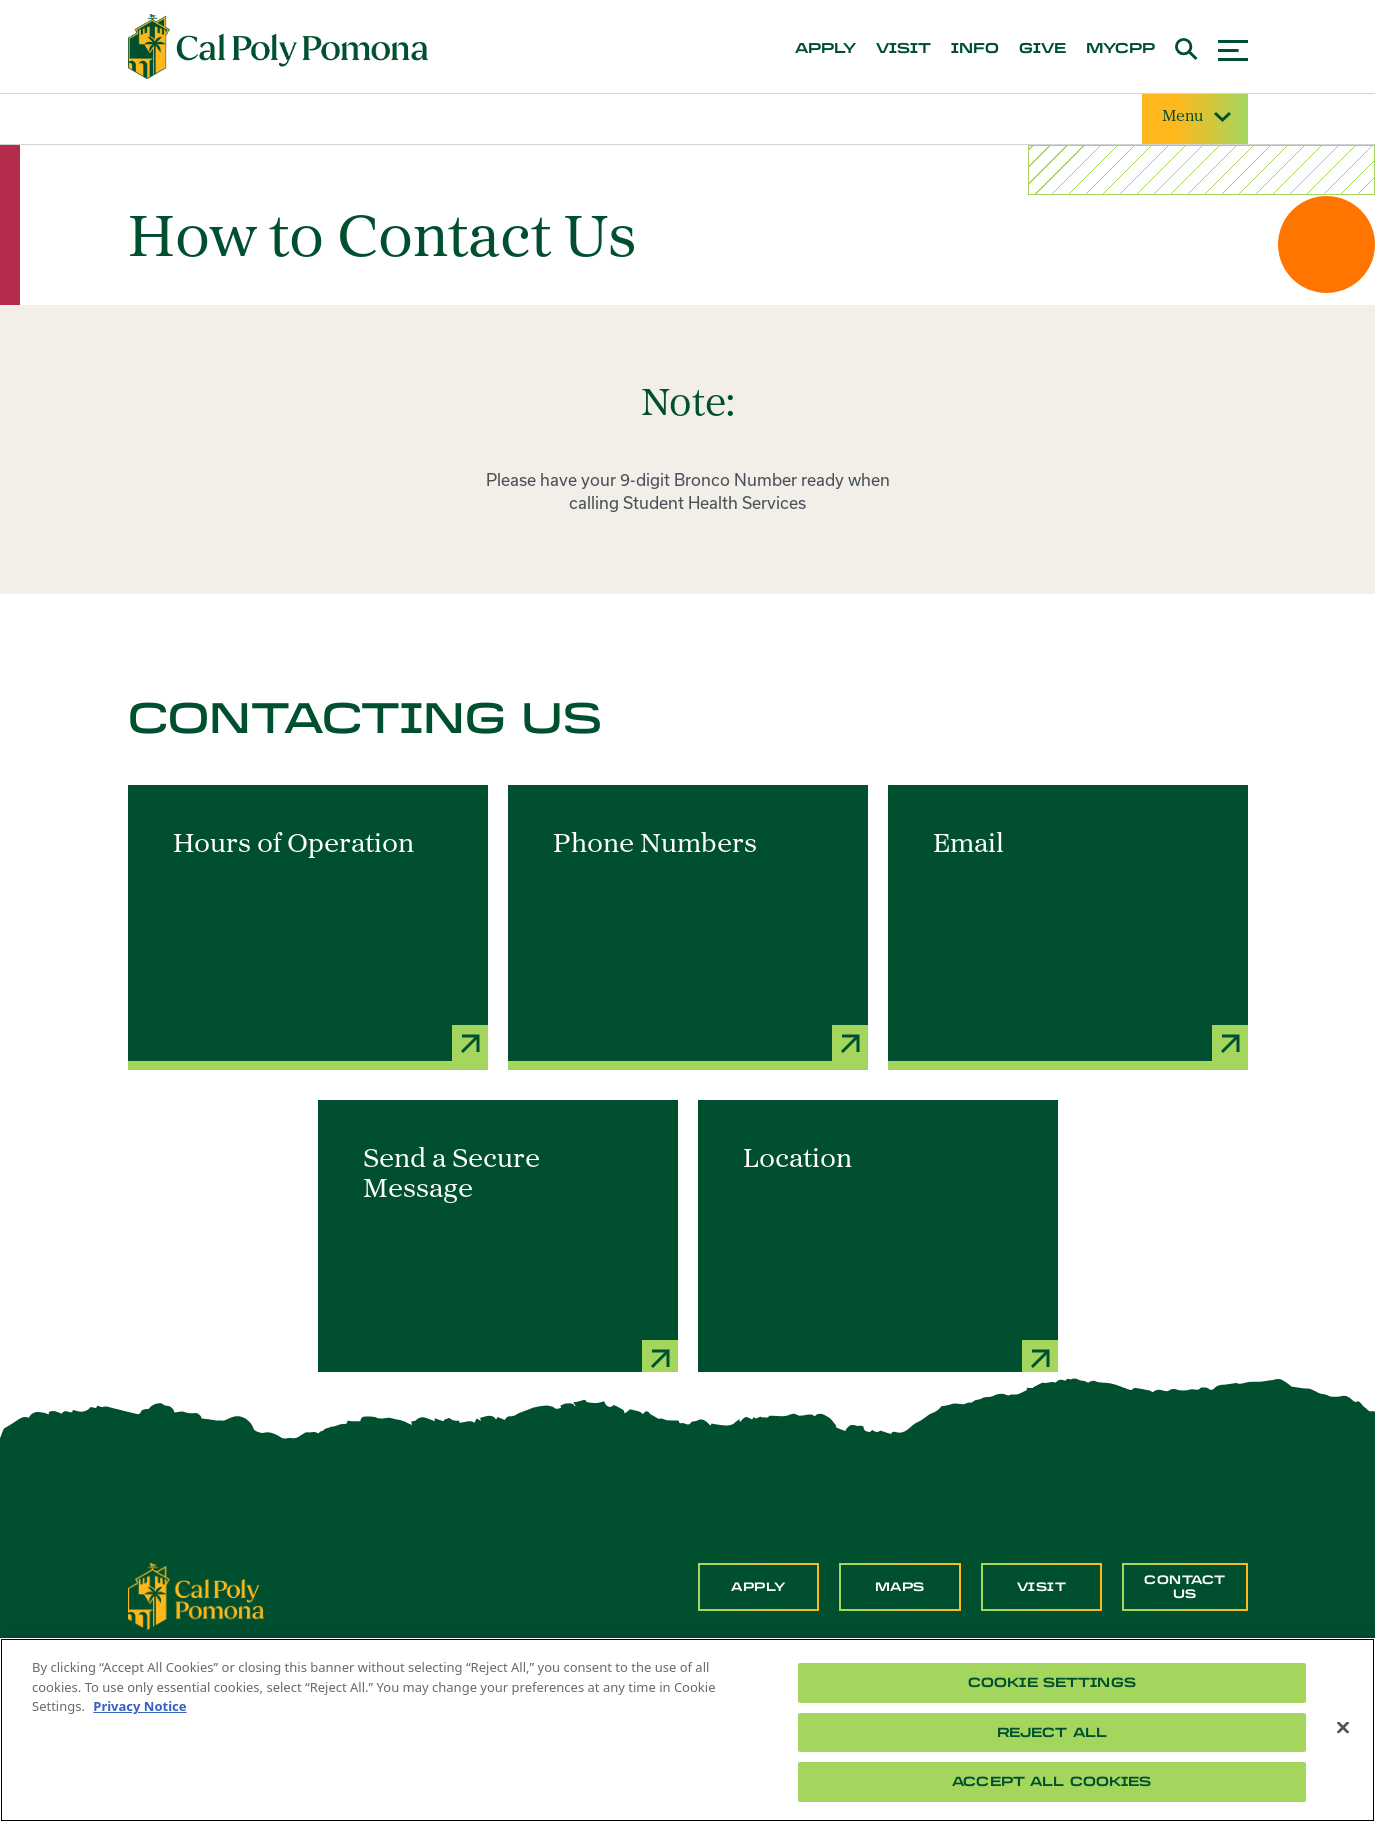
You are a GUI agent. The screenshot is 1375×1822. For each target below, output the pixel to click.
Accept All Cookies (1051, 1781)
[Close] (1343, 1728)
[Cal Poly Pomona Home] (278, 47)
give (1042, 49)
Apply (758, 1587)
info (975, 49)
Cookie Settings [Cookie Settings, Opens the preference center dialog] (1052, 1682)
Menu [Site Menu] (1195, 117)
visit (903, 49)
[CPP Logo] (196, 1594)
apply (825, 49)
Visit (1042, 1587)
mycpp (1120, 49)
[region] (687, 1730)
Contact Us (1185, 1587)
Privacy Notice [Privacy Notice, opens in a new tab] (139, 1706)
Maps (900, 1587)
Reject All (1052, 1732)
